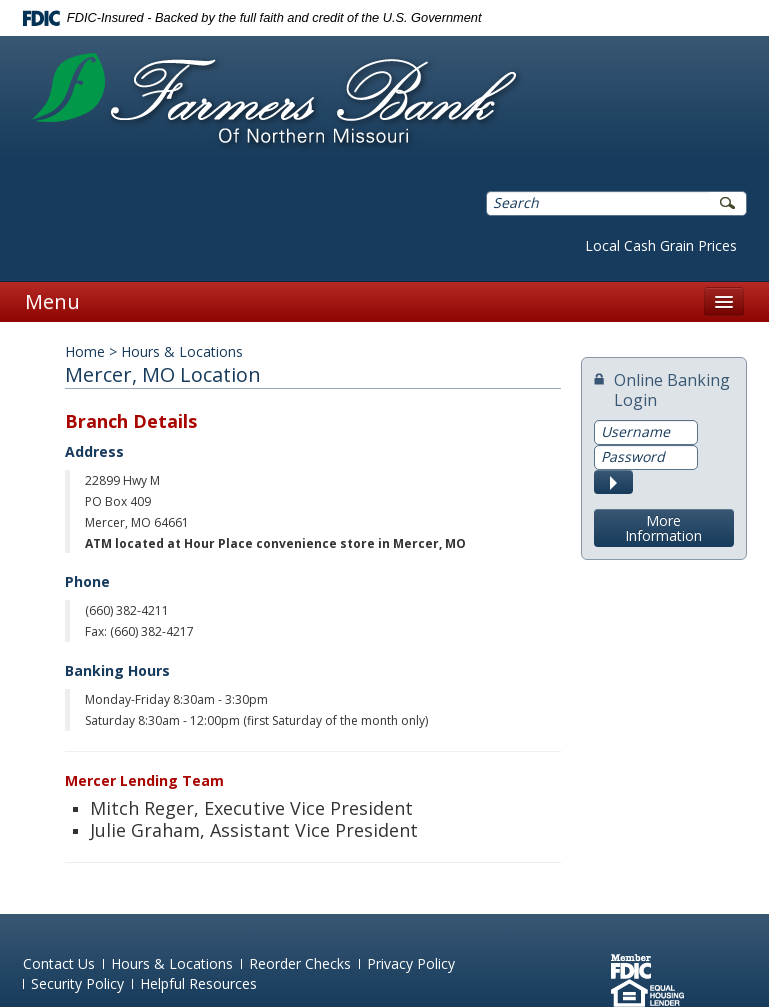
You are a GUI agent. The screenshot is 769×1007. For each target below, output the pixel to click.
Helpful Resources (198, 983)
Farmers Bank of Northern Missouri (274, 101)
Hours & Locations (172, 963)
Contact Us (59, 963)
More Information (663, 528)
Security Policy (77, 983)
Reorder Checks (300, 963)
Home (85, 351)
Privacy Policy (411, 963)
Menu (52, 301)
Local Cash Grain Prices (661, 245)
